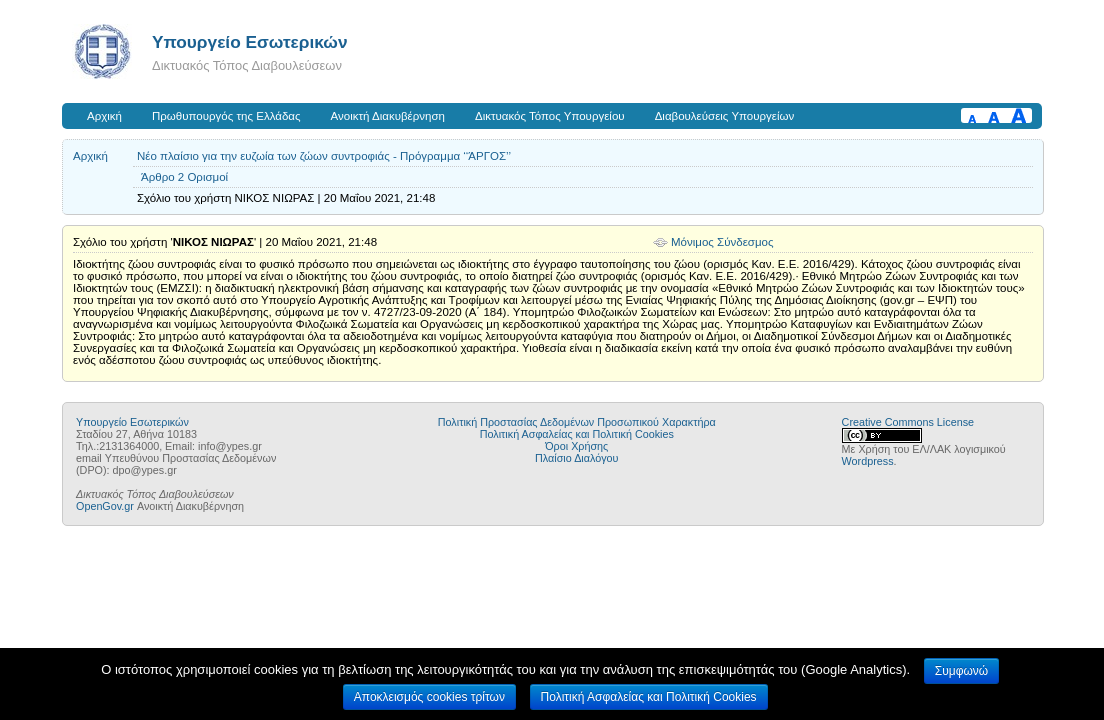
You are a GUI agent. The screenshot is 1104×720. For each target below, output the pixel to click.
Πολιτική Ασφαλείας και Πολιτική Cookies (577, 434)
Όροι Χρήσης (576, 446)
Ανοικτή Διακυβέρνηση (388, 116)
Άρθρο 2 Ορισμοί (184, 177)
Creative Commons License (908, 422)
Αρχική (104, 116)
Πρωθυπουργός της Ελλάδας (226, 116)
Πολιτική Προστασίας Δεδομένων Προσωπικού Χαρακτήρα (577, 422)
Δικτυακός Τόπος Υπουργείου (550, 116)
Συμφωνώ (961, 671)
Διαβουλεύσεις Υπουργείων (725, 116)
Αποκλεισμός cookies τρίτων (429, 697)
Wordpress (868, 461)
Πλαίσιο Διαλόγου (576, 458)
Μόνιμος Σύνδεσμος (722, 242)
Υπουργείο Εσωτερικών (250, 42)
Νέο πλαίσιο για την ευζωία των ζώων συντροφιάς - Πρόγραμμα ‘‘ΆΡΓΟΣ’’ (324, 156)
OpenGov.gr (105, 506)
